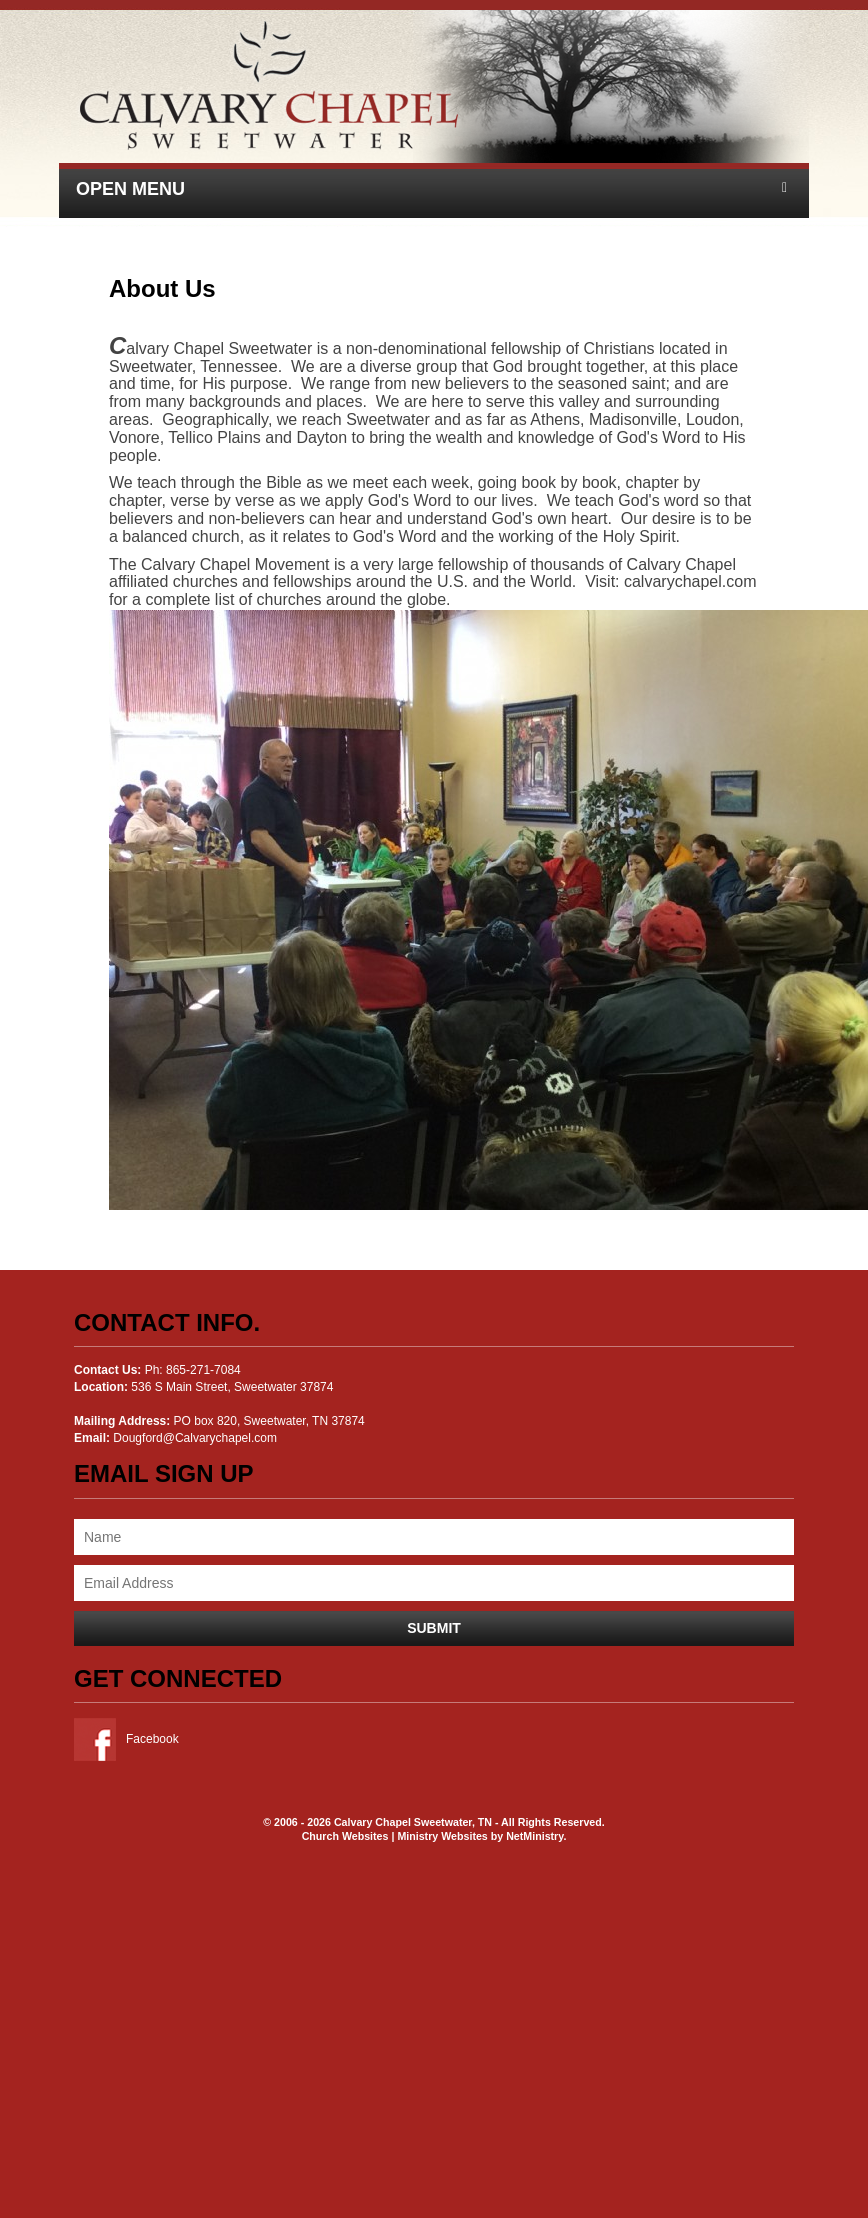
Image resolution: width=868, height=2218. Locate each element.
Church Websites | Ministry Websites (396, 1836)
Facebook (126, 1739)
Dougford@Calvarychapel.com (195, 1438)
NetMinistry (534, 1836)
